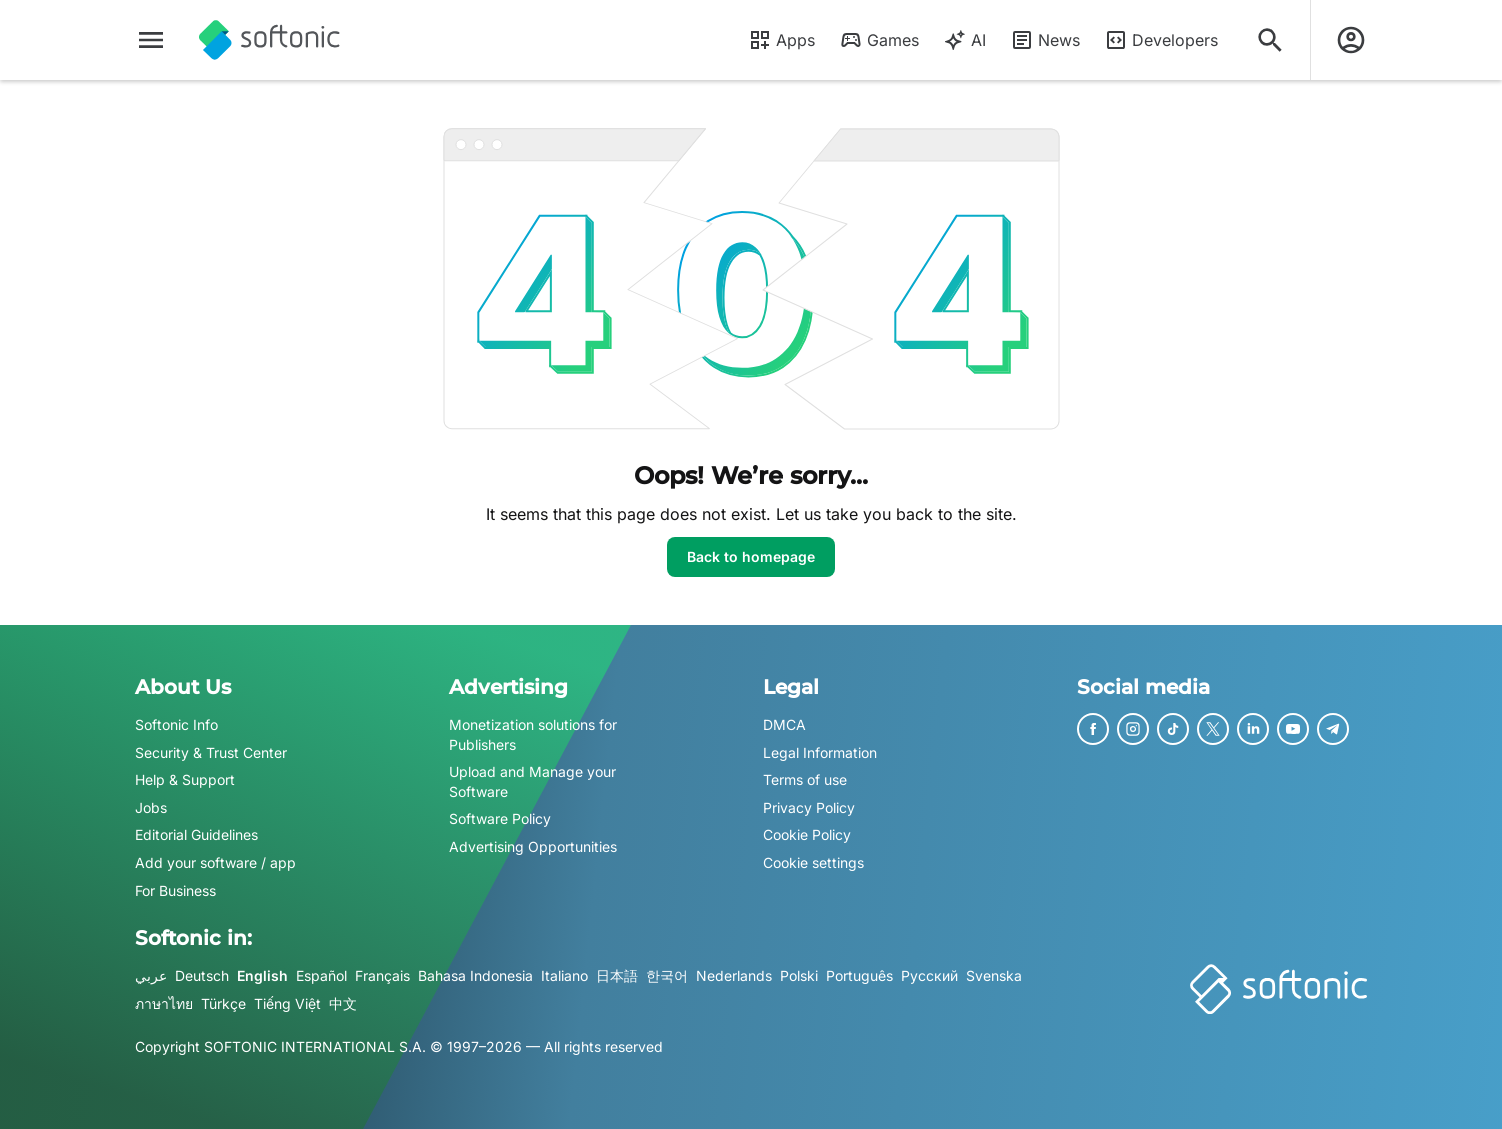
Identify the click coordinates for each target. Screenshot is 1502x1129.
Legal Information (820, 752)
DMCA (784, 724)
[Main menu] (151, 40)
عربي (151, 975)
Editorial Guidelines (196, 835)
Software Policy (500, 819)
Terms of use (805, 779)
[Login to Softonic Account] (1351, 40)
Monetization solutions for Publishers (533, 734)
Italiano (564, 975)
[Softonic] (269, 40)
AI (964, 40)
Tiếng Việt (287, 1003)
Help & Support (185, 779)
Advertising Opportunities (533, 846)
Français (382, 975)
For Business (175, 890)
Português (859, 975)
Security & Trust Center (211, 752)
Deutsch (202, 975)
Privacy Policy (809, 807)
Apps (781, 40)
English (262, 975)
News (1045, 40)
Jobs (151, 807)
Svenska (994, 975)
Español (321, 975)
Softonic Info (176, 724)
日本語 (617, 975)
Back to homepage (751, 556)
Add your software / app (215, 862)
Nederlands (734, 975)
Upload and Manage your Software (532, 781)
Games (879, 40)
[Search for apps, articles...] (1270, 40)
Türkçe (223, 1003)
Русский (929, 975)
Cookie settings (813, 862)
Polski (799, 975)
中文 (343, 1003)
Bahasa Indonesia (475, 975)
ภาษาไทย (164, 1003)
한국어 (667, 975)
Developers (1161, 40)
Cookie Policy (807, 835)
